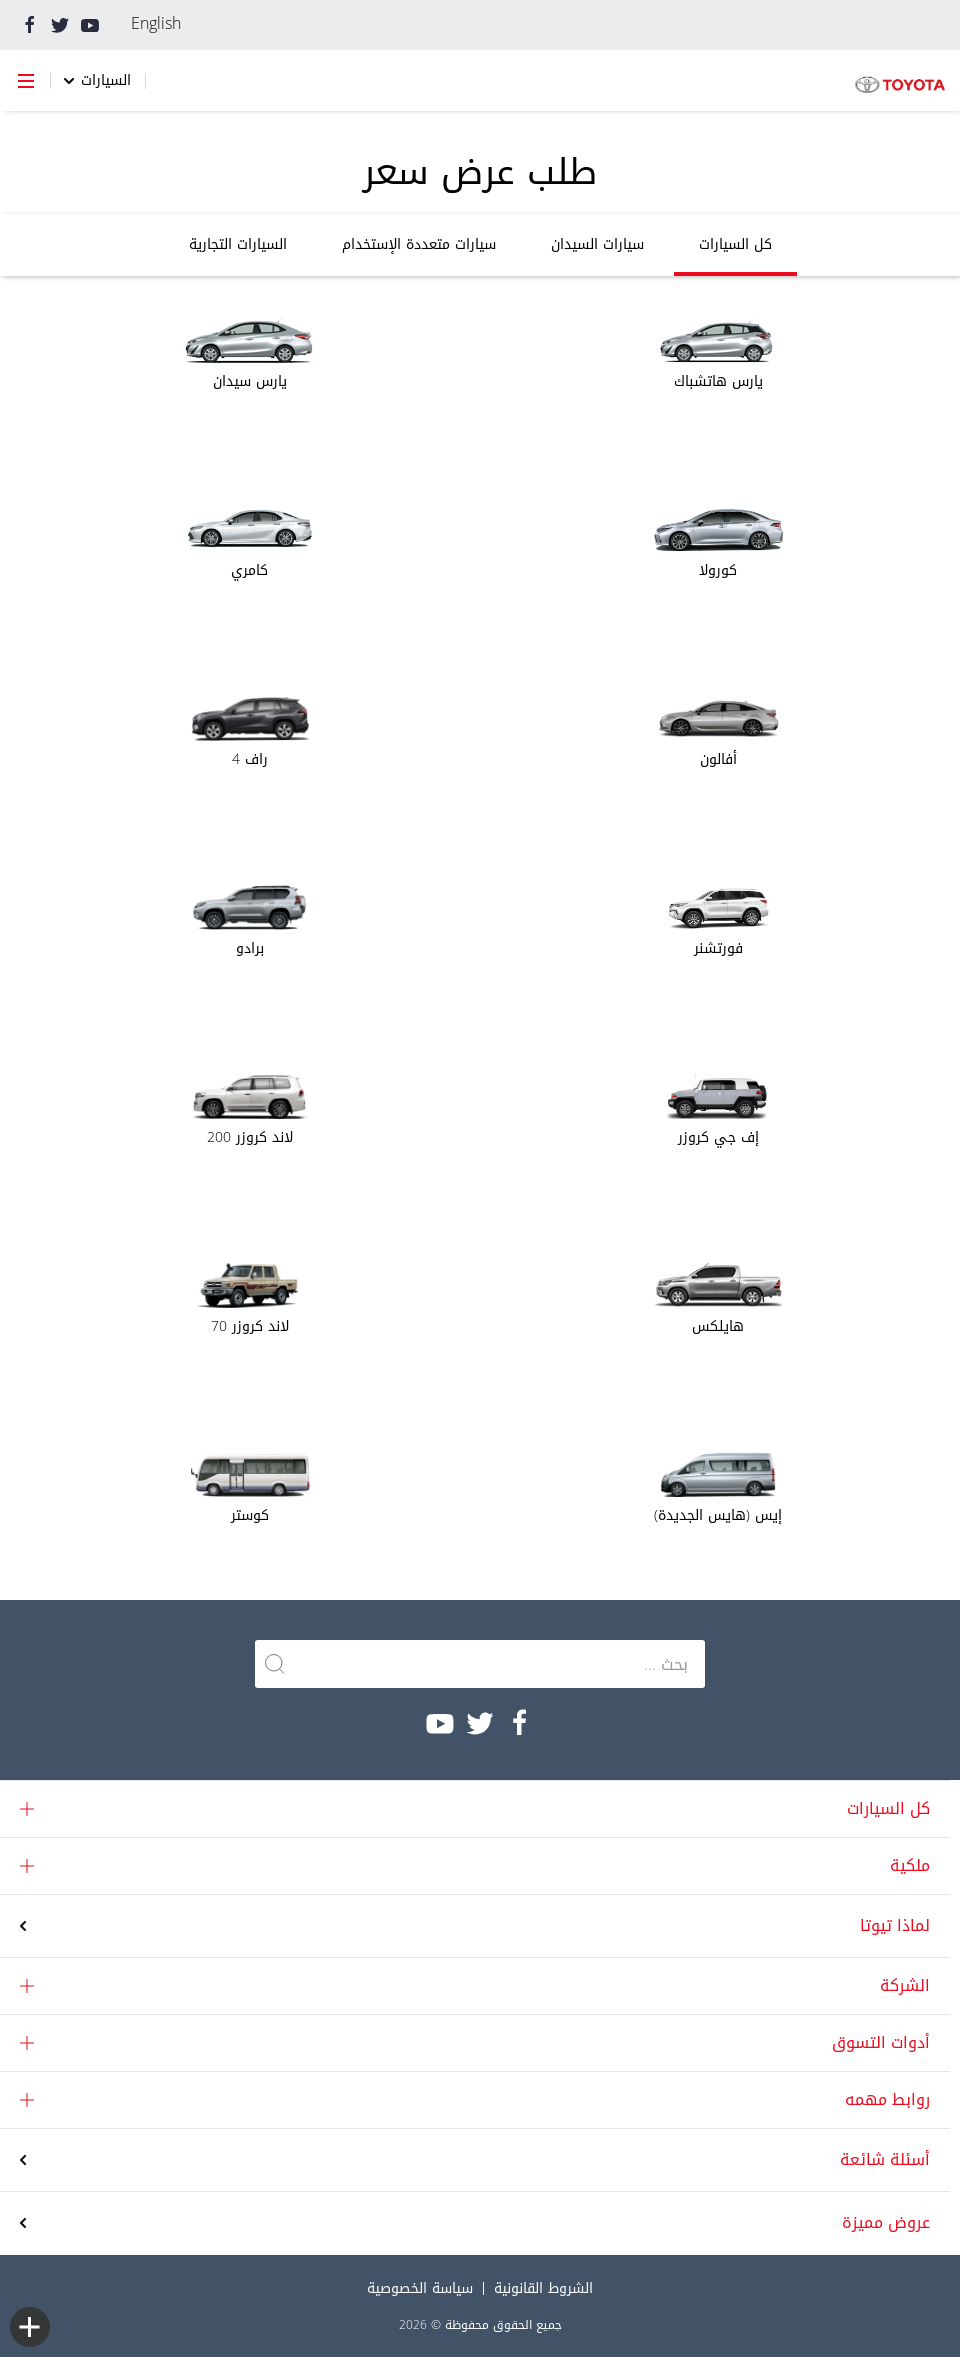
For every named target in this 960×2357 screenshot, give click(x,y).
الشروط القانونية (543, 2288)
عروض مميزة (886, 2223)
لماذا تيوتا (895, 1925)
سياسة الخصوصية (420, 2288)
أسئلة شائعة (885, 2160)
